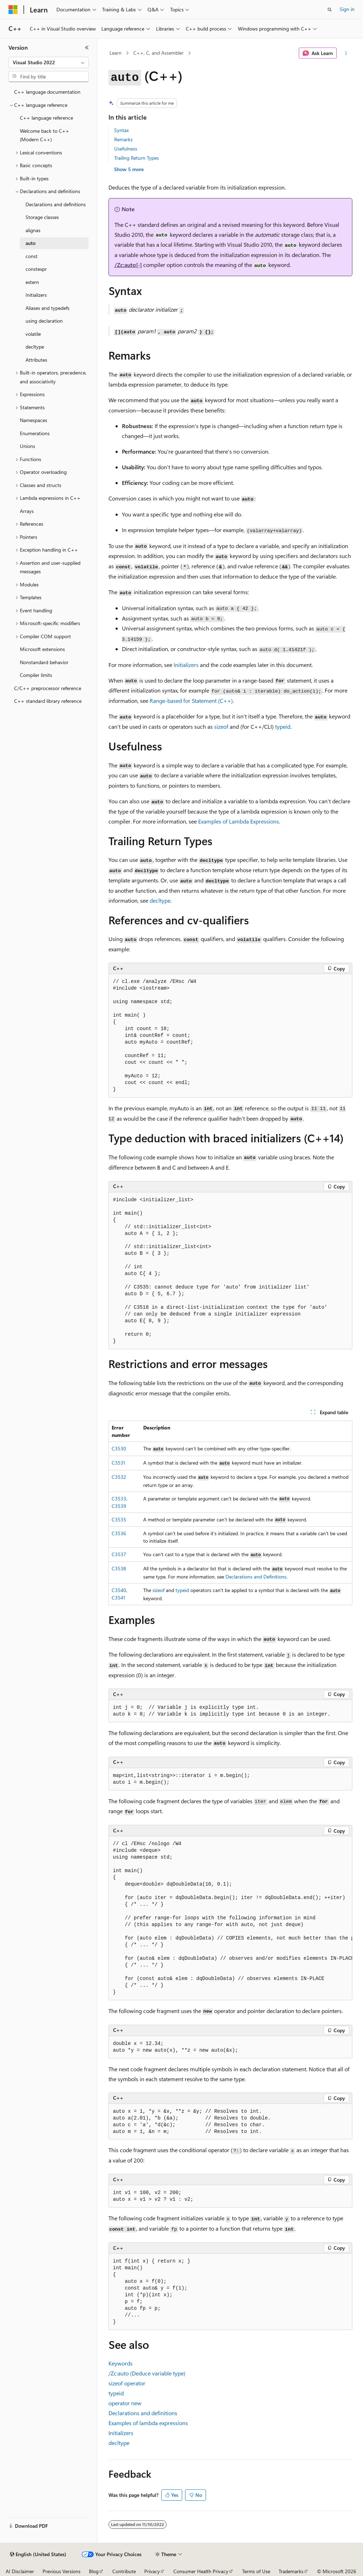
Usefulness (125, 148)
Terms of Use (256, 2571)
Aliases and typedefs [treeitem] (47, 308)
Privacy (152, 2571)
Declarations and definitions (142, 2413)
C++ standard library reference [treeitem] (48, 701)
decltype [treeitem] (35, 346)
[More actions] (346, 53)
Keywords (120, 2363)
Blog (94, 2571)
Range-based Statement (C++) (191, 700)
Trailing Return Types (136, 157)
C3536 (119, 1533)
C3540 (119, 1590)
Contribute (124, 2571)
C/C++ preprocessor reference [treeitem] (47, 688)
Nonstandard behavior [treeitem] (44, 662)
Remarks (123, 139)
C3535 (119, 1519)
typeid (182, 1590)
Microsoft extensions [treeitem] (42, 649)
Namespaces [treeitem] (33, 420)
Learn (116, 52)
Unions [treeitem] (27, 446)
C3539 (119, 1506)
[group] (230, 1918)
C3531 (118, 1462)
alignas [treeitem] (33, 230)
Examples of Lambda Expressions (238, 821)
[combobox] (49, 62)
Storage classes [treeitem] (42, 217)
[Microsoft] (13, 9)
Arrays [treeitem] (27, 511)
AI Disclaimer (20, 2571)
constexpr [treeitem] (36, 269)
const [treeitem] (32, 256)
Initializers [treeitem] (36, 294)
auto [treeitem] (30, 243)
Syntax (121, 130)
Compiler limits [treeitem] (36, 675)
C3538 (119, 1568)
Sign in (347, 9)
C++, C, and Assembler (158, 52)
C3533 (119, 1498)
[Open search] (330, 9)
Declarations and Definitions (255, 1576)
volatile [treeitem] (33, 333)
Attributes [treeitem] (36, 359)
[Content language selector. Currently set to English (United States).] (38, 2554)
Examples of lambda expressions (148, 2423)
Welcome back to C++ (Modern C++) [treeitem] (44, 135)
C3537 (119, 1554)
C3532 (119, 1476)
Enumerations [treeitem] (35, 433)
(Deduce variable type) (146, 2373)
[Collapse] (86, 47)
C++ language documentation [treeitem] (47, 91)
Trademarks (291, 2571)
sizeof (158, 1590)
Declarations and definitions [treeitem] (56, 204)
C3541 (118, 1597)
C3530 (119, 1448)
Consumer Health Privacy (200, 2571)
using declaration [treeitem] (44, 320)
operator (126, 2383)
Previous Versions (61, 2571)
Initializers (186, 664)
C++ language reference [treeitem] (46, 117)
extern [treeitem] (32, 282)
